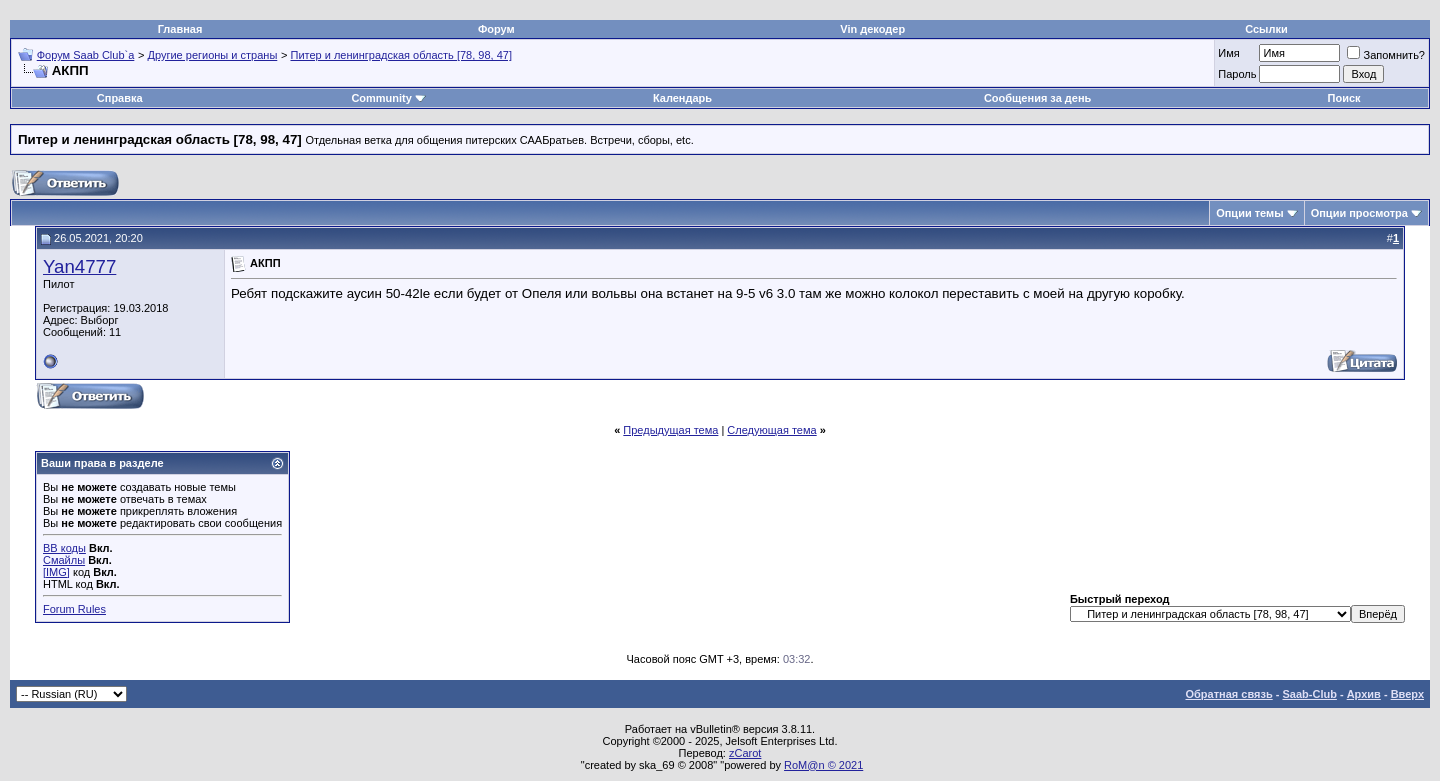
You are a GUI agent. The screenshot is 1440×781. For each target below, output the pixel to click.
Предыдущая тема (670, 430)
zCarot (745, 753)
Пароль (1237, 74)
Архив (1364, 694)
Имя (1228, 53)
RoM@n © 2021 (823, 765)
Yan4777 (79, 266)
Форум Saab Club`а (86, 55)
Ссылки (1266, 29)
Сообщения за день (1037, 98)
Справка (120, 98)
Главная (180, 29)
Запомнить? (1386, 55)
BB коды (64, 548)
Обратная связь (1229, 694)
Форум (496, 29)
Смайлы (64, 560)
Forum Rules (74, 609)
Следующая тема (771, 430)
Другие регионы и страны (213, 55)
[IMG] (56, 572)
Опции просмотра (1359, 213)
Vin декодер (872, 29)
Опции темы (1249, 213)
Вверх (1407, 694)
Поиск (1344, 98)
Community (388, 98)
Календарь (682, 98)
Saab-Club (1309, 694)
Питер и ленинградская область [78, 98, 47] (400, 55)
